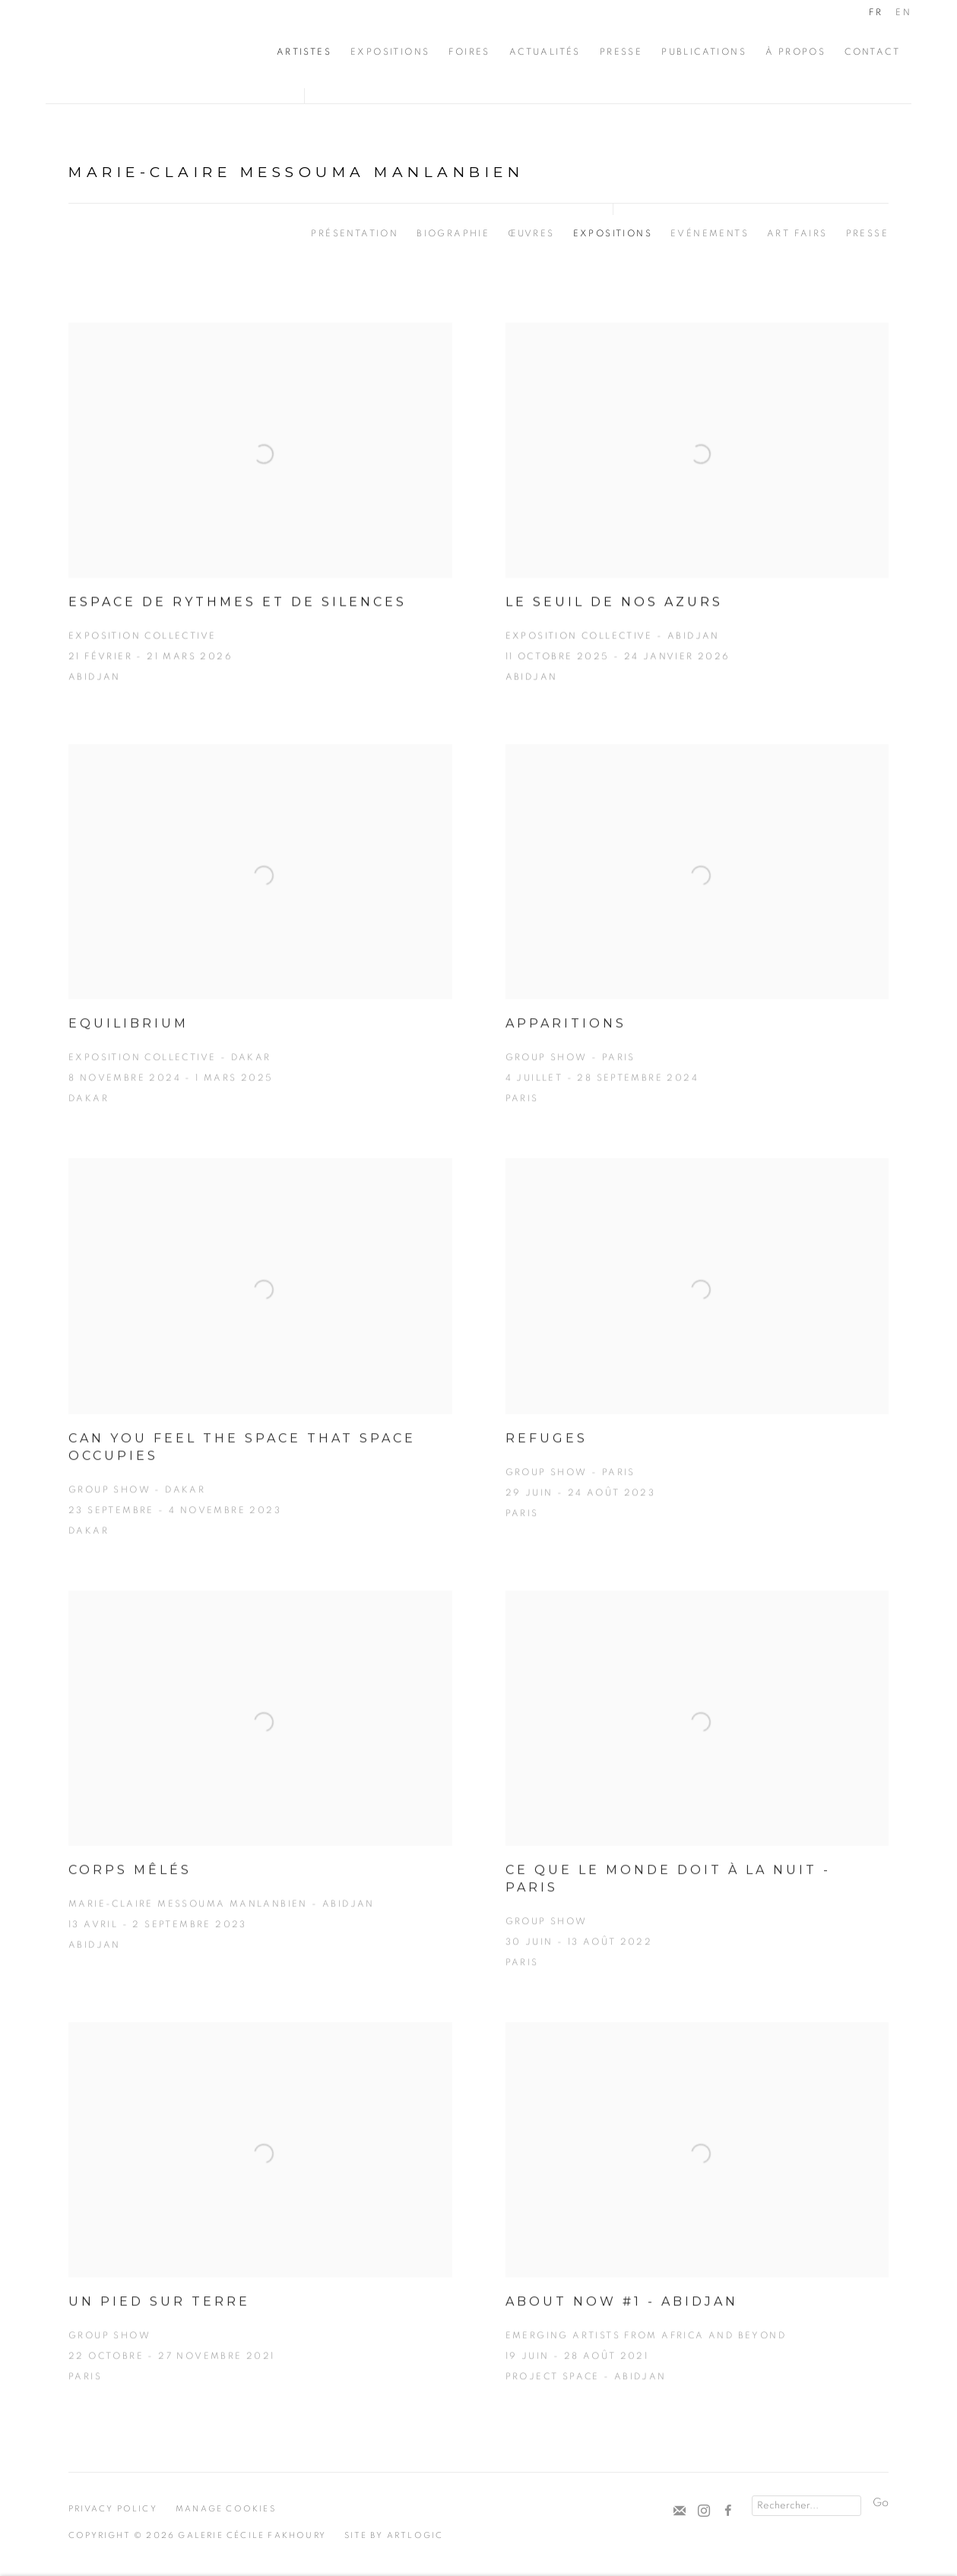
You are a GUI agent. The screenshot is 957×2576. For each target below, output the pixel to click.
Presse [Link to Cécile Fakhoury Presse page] (621, 51)
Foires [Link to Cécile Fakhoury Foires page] (469, 51)
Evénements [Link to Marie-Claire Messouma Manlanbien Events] (709, 233)
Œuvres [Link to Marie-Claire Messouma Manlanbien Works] (531, 233)
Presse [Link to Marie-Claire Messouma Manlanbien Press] (867, 233)
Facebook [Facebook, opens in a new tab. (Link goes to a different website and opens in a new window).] (728, 2511)
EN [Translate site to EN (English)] (903, 12)
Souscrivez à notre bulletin (680, 2511)
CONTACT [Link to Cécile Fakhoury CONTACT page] (872, 51)
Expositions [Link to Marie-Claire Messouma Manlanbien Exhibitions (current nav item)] (612, 233)
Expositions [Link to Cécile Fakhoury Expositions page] (389, 51)
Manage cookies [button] (226, 2509)
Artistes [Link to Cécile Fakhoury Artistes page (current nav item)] (304, 51)
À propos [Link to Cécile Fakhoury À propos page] (795, 51)
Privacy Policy (112, 2509)
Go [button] (881, 2502)
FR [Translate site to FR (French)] (876, 12)
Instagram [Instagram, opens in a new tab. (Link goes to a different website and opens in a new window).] (704, 2511)
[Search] (806, 2505)
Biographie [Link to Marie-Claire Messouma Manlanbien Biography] (453, 233)
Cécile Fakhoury (137, 51)
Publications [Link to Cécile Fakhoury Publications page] (703, 51)
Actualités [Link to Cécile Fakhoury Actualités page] (545, 51)
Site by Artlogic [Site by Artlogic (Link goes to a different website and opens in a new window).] (393, 2535)
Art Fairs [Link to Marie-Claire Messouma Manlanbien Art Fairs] (797, 233)
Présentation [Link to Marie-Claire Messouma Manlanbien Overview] (354, 233)
